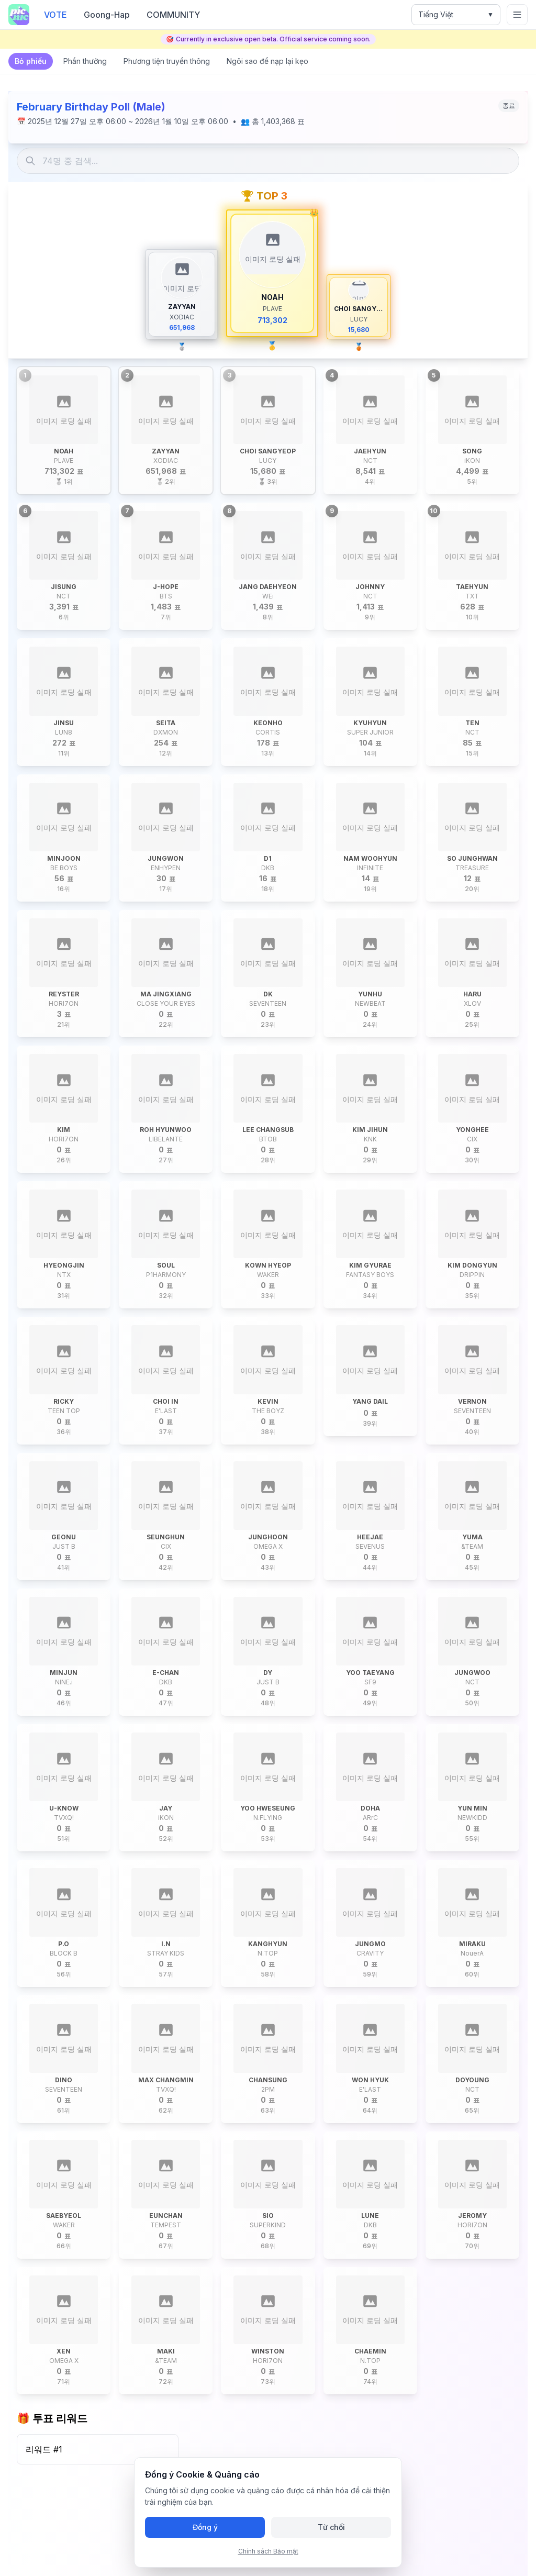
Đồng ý (205, 2527)
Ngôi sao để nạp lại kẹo (267, 61)
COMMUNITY (173, 14)
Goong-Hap (106, 14)
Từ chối (331, 2527)
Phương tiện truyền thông (167, 61)
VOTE (55, 14)
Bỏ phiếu (31, 61)
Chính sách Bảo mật (268, 2551)
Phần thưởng (85, 61)
